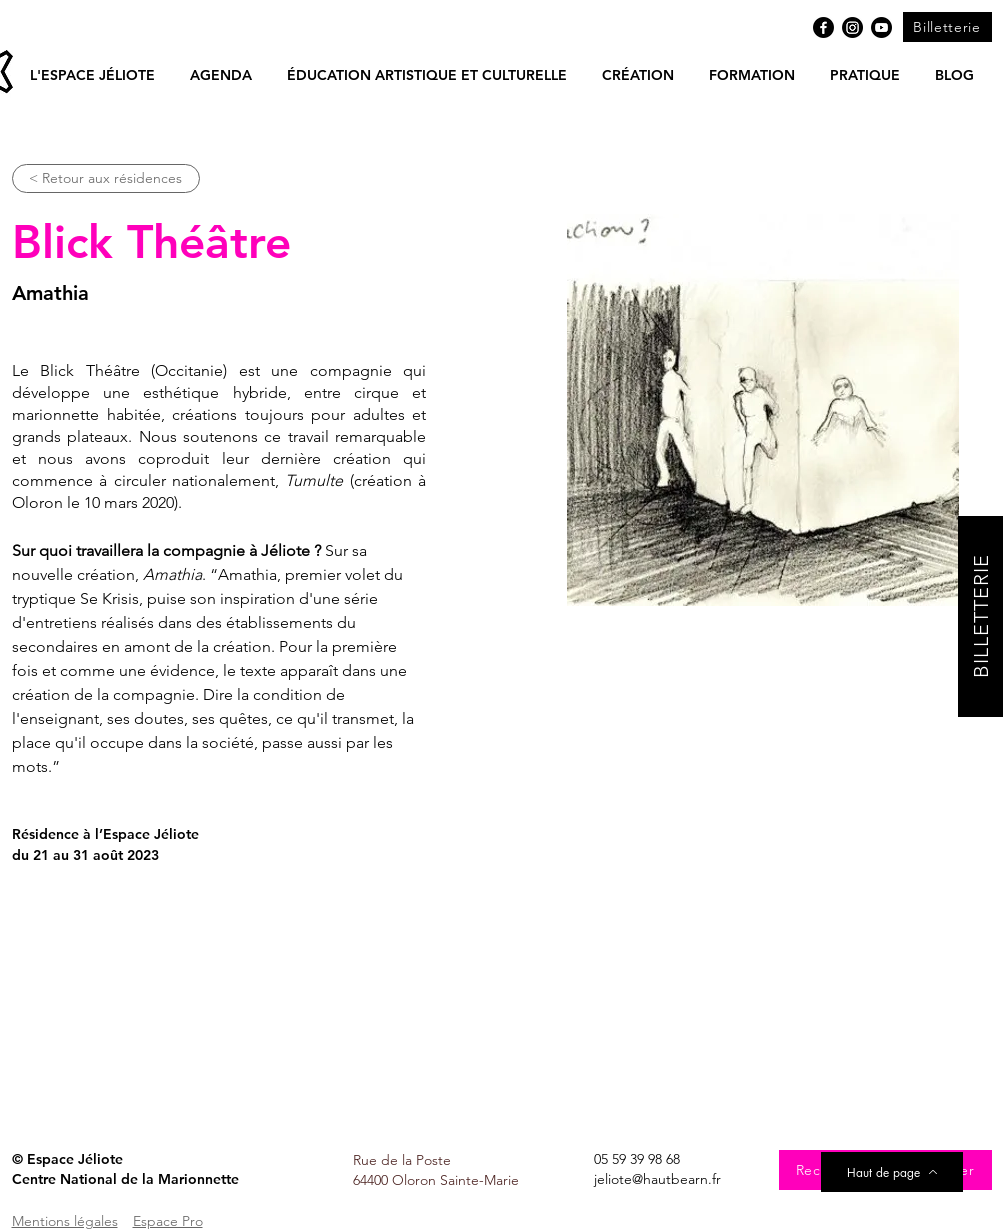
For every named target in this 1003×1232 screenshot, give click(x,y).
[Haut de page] (892, 1172)
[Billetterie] (947, 27)
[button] (221, 75)
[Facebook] (823, 27)
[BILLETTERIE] (980, 616)
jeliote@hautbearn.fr (657, 1179)
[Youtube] (881, 27)
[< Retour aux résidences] (106, 178)
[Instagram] (852, 27)
